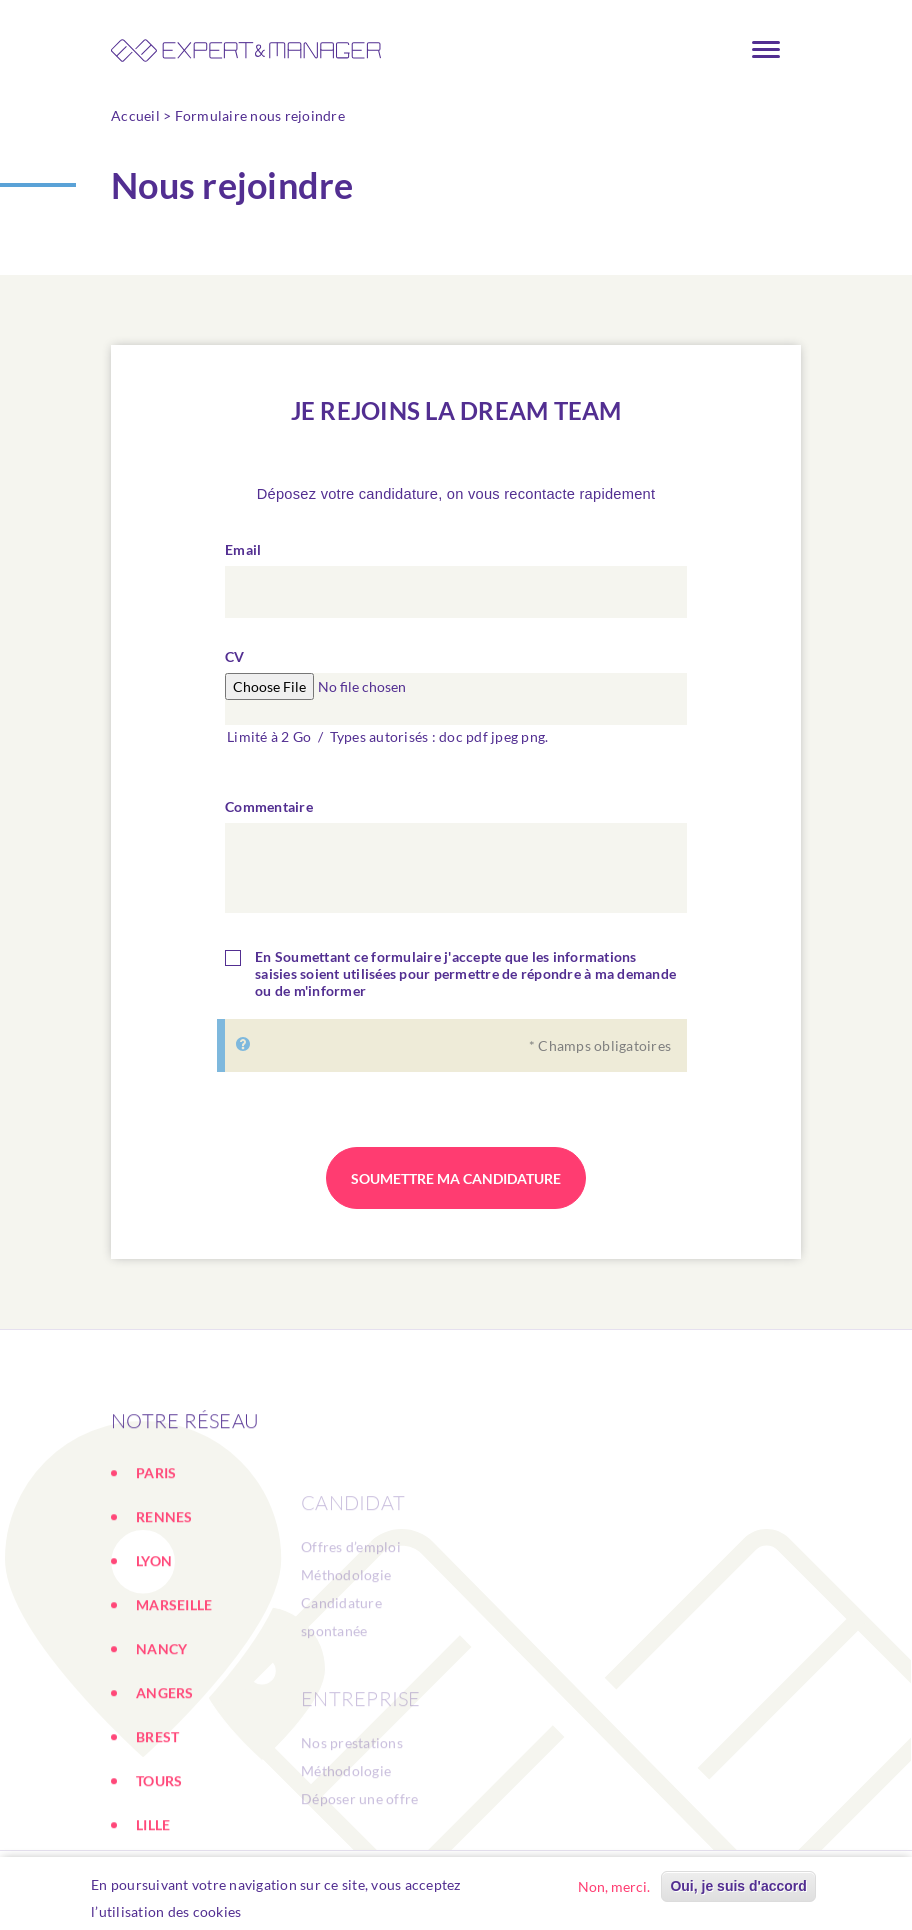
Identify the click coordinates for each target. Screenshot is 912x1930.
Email (243, 558)
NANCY (161, 1718)
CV (235, 665)
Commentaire (269, 815)
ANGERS (165, 1762)
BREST (157, 1806)
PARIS (156, 1542)
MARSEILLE (174, 1674)
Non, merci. (614, 1889)
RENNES (164, 1586)
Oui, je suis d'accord (738, 1889)
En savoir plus (298, 1914)
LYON (154, 1630)
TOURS (159, 1850)
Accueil (135, 115)
